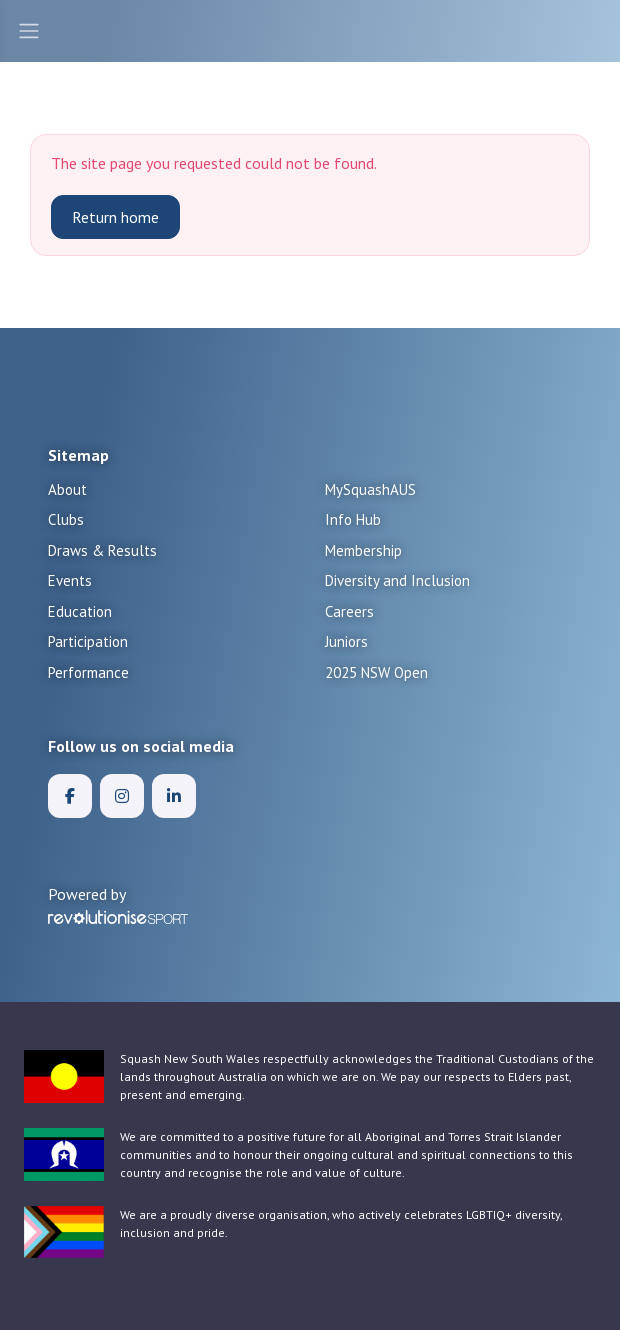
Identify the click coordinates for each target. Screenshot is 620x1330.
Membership (363, 550)
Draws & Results (102, 550)
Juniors (346, 641)
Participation (88, 641)
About (67, 489)
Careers (349, 611)
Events (70, 580)
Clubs (66, 519)
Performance (88, 672)
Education (80, 611)
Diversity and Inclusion (397, 580)
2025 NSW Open (376, 672)
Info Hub (353, 519)
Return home (115, 217)
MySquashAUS (370, 489)
